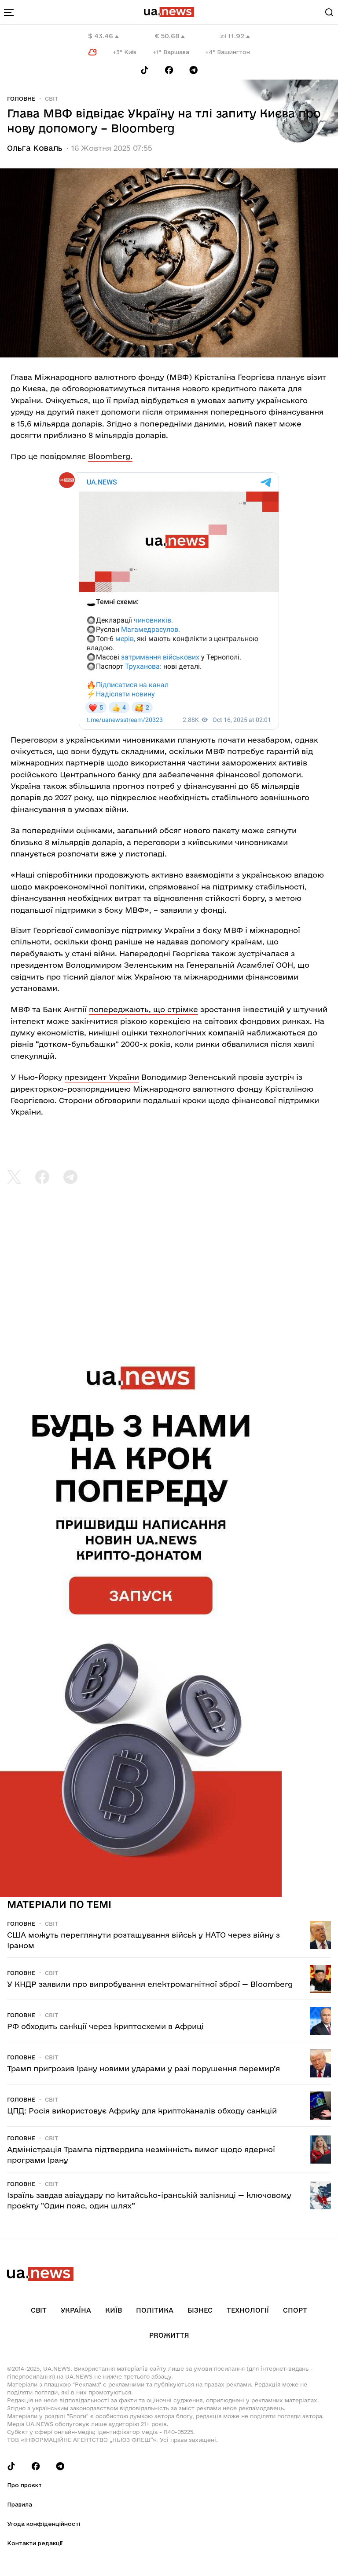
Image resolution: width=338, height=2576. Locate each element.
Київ (113, 2310)
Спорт (295, 2310)
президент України (102, 1077)
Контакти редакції (34, 2543)
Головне (21, 98)
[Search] (329, 12)
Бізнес (200, 2310)
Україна (76, 2310)
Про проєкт (24, 2485)
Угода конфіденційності (43, 2524)
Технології (248, 2310)
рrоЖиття (169, 2335)
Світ (51, 98)
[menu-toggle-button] (9, 12)
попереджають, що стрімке (143, 1009)
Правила (19, 2504)
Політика (154, 2310)
